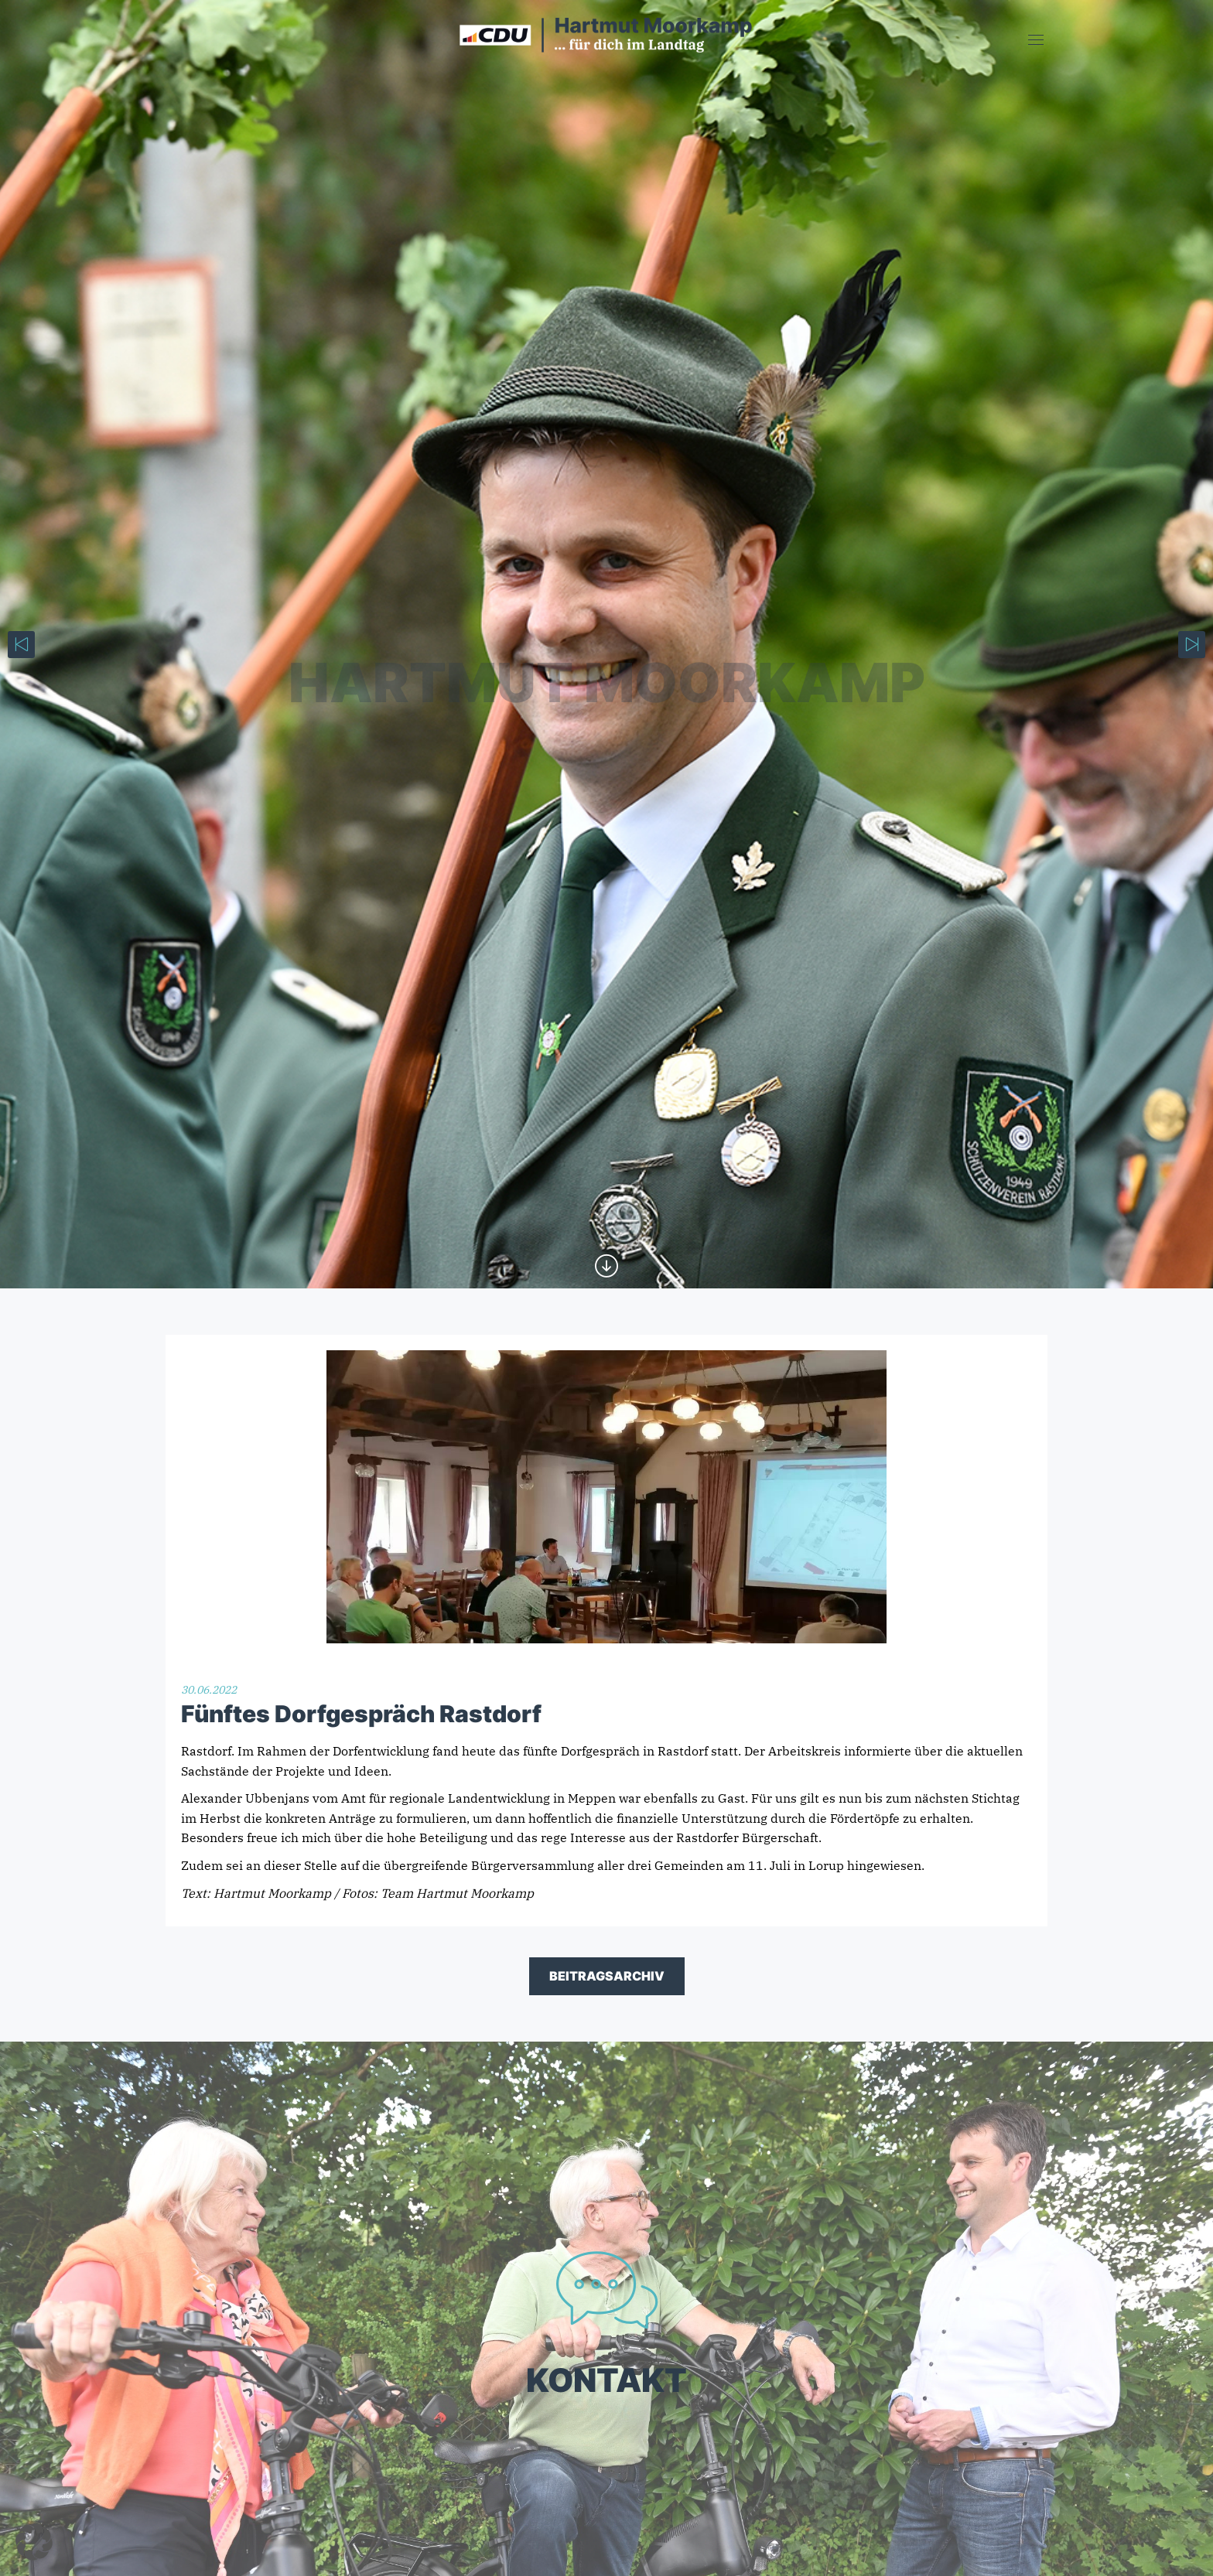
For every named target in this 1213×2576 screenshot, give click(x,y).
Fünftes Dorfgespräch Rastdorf (361, 1714)
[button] (34, 2542)
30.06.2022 (209, 1690)
